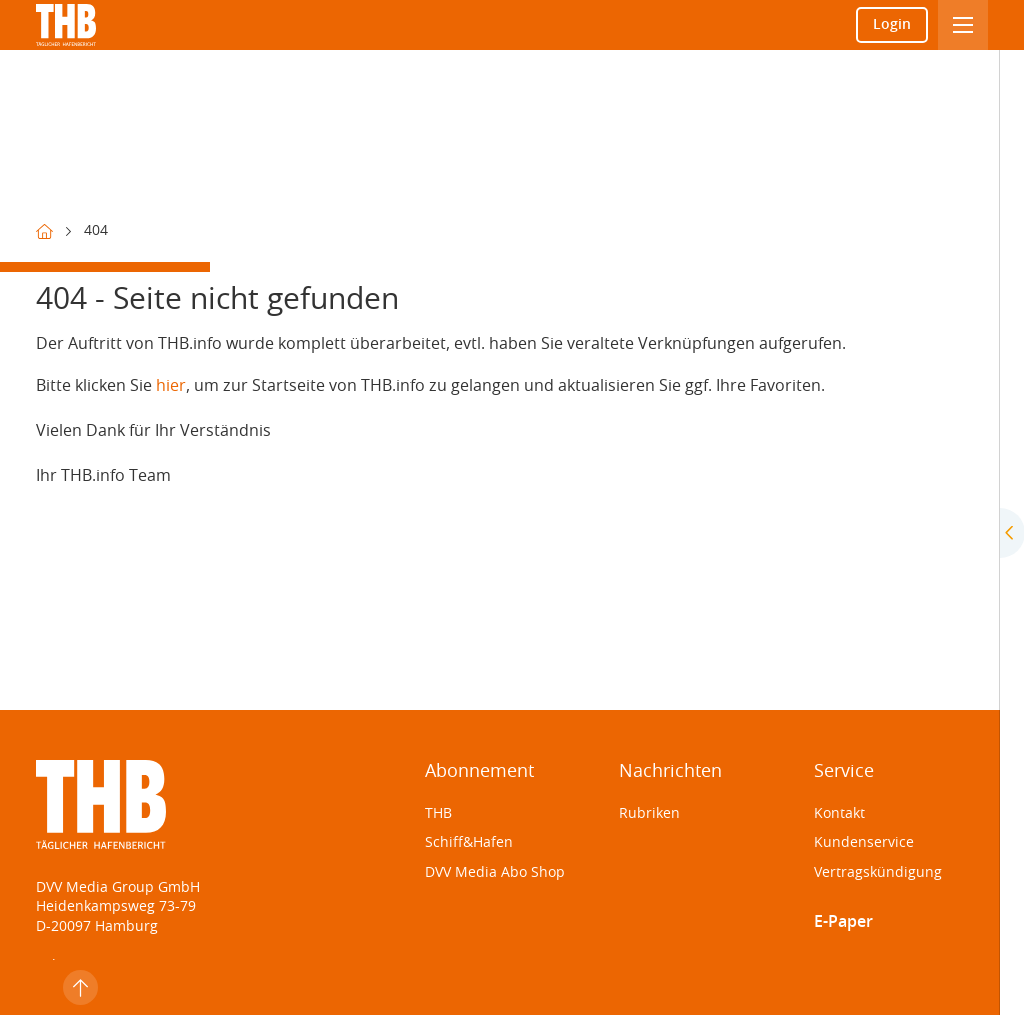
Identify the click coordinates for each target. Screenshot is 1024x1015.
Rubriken (649, 814)
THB (438, 814)
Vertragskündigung (878, 873)
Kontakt (839, 814)
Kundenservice (864, 843)
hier (171, 386)
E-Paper (843, 922)
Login (892, 25)
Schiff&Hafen (469, 843)
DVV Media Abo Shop (495, 873)
